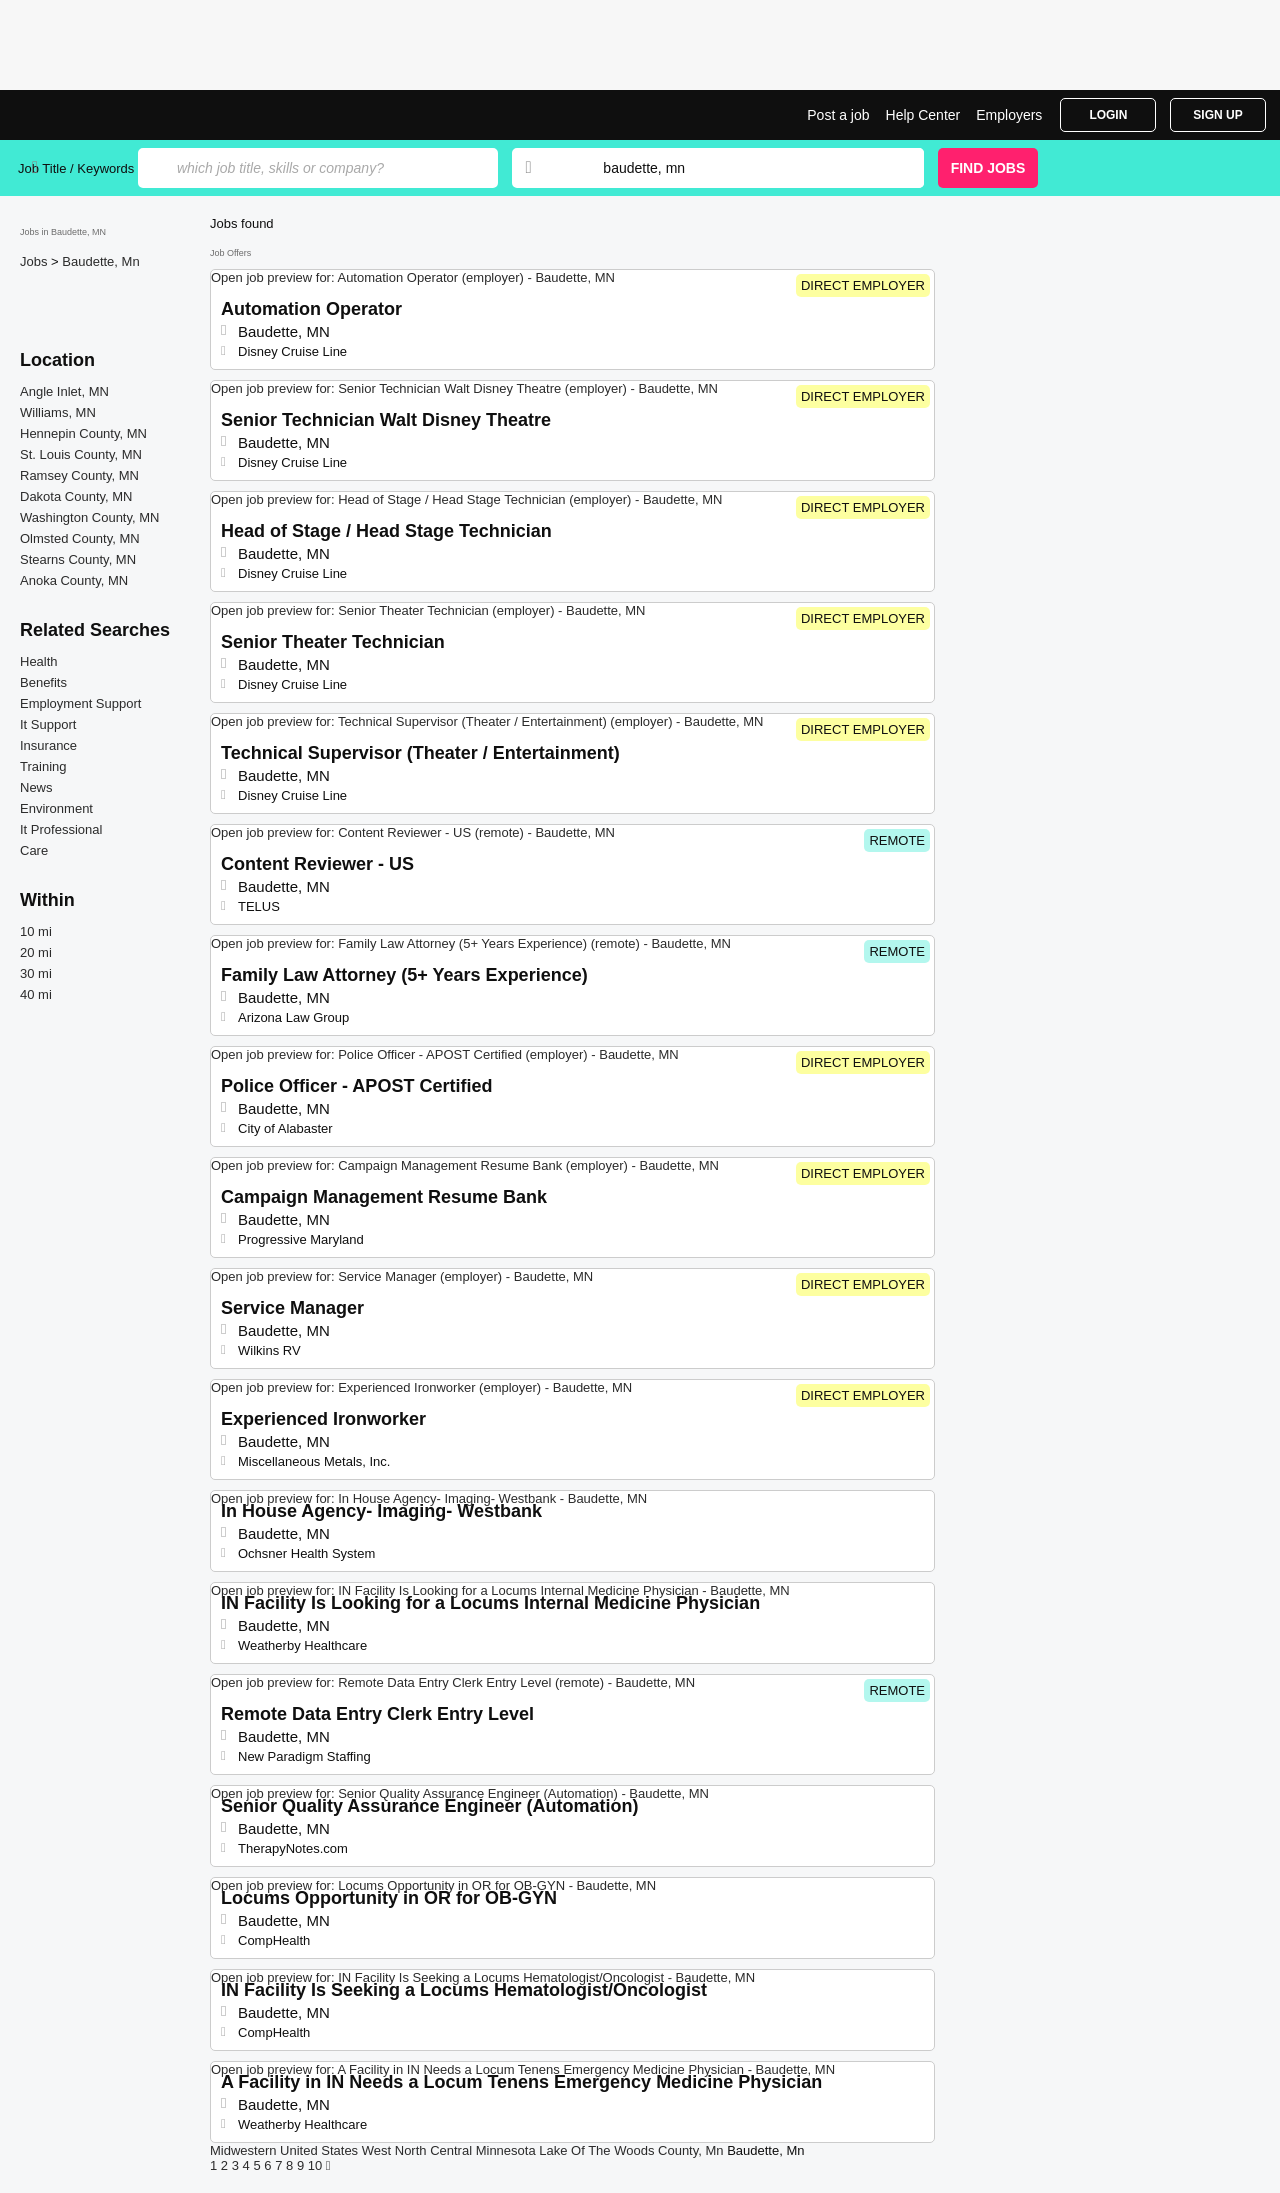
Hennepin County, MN (83, 433)
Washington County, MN (89, 517)
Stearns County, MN (78, 559)
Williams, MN (58, 412)
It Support (48, 724)
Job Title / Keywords (76, 168)
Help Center (923, 115)
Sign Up (1217, 115)
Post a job (838, 115)
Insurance (48, 745)
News (36, 787)
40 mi (36, 994)
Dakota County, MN (76, 496)
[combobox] (744, 168)
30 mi (36, 973)
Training (43, 766)
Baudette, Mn (100, 261)
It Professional (61, 829)
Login (1108, 115)
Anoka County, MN (74, 580)
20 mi (36, 952)
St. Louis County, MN (81, 454)
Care (34, 850)
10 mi (36, 931)
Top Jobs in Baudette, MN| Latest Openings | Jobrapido (93, 115)
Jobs (35, 261)
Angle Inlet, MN (64, 391)
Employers (1009, 115)
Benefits (43, 682)
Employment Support (80, 703)
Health (39, 661)
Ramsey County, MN (79, 475)
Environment (56, 808)
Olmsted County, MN (80, 538)
